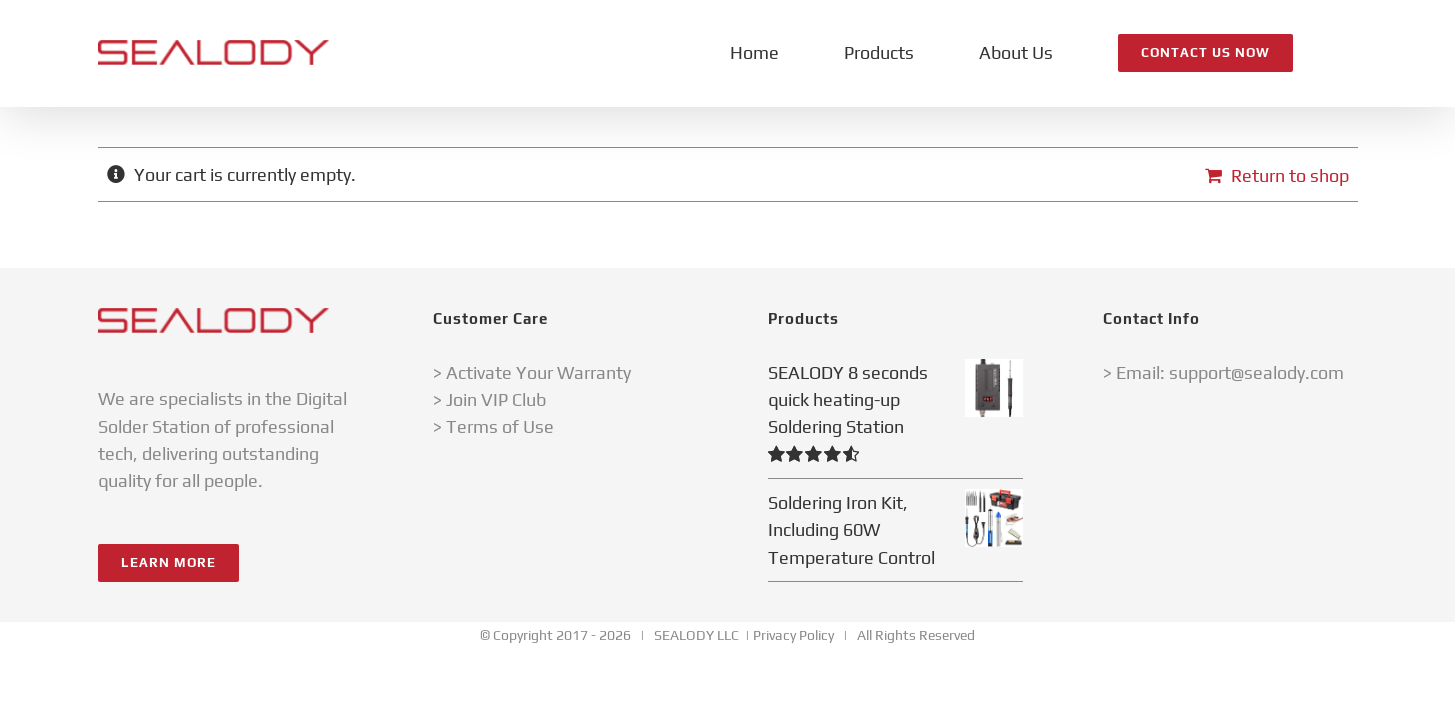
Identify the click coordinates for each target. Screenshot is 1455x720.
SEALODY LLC (696, 635)
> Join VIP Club (489, 399)
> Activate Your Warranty (532, 372)
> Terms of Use (493, 426)
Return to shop (1290, 175)
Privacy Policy (793, 635)
